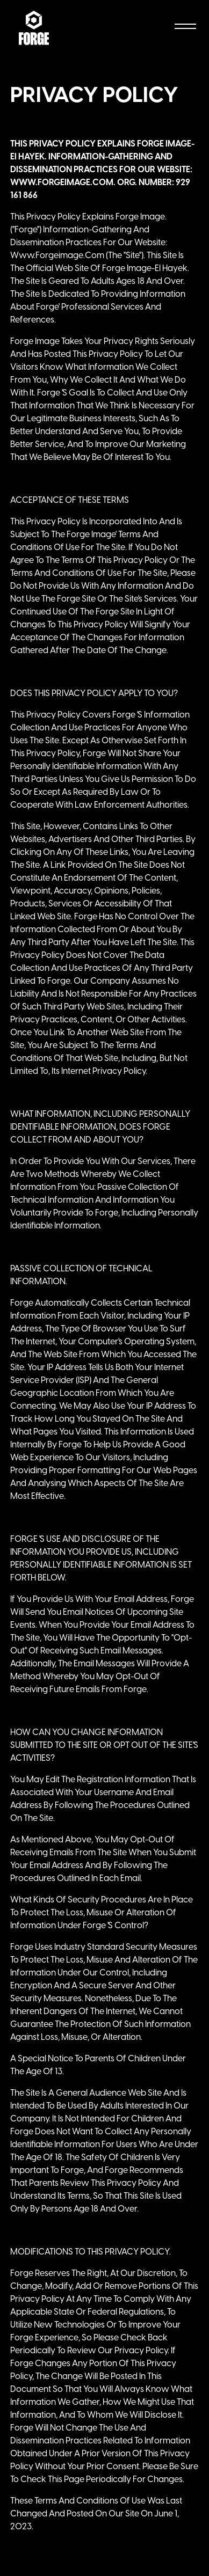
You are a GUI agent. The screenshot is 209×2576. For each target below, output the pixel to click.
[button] (183, 28)
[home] (34, 28)
